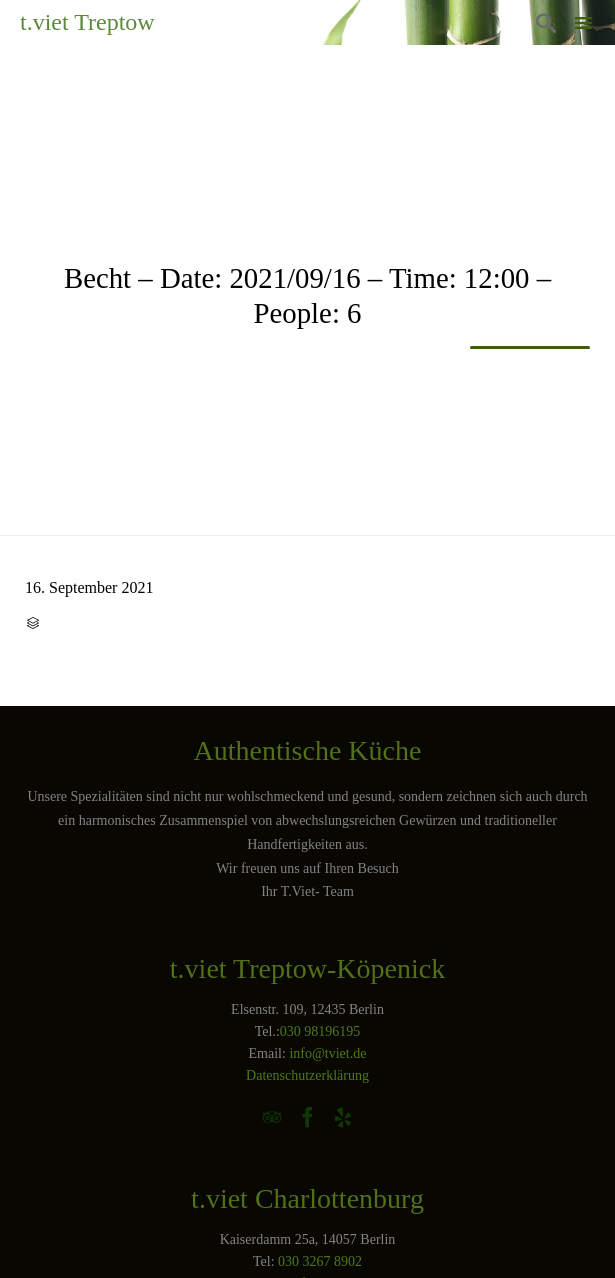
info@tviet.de (327, 1053)
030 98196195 (320, 1031)
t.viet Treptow (87, 22)
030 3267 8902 (320, 1261)
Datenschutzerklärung (307, 1075)
